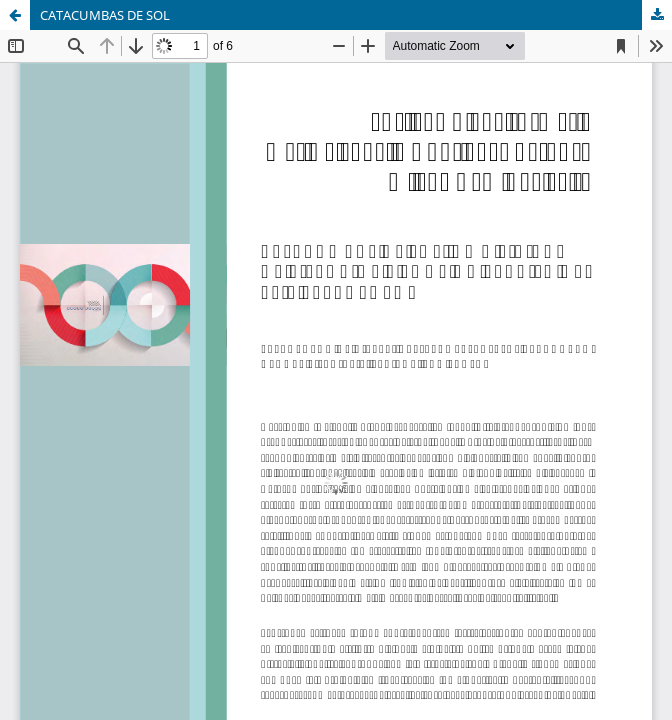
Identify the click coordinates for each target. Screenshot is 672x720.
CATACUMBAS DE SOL (105, 15)
